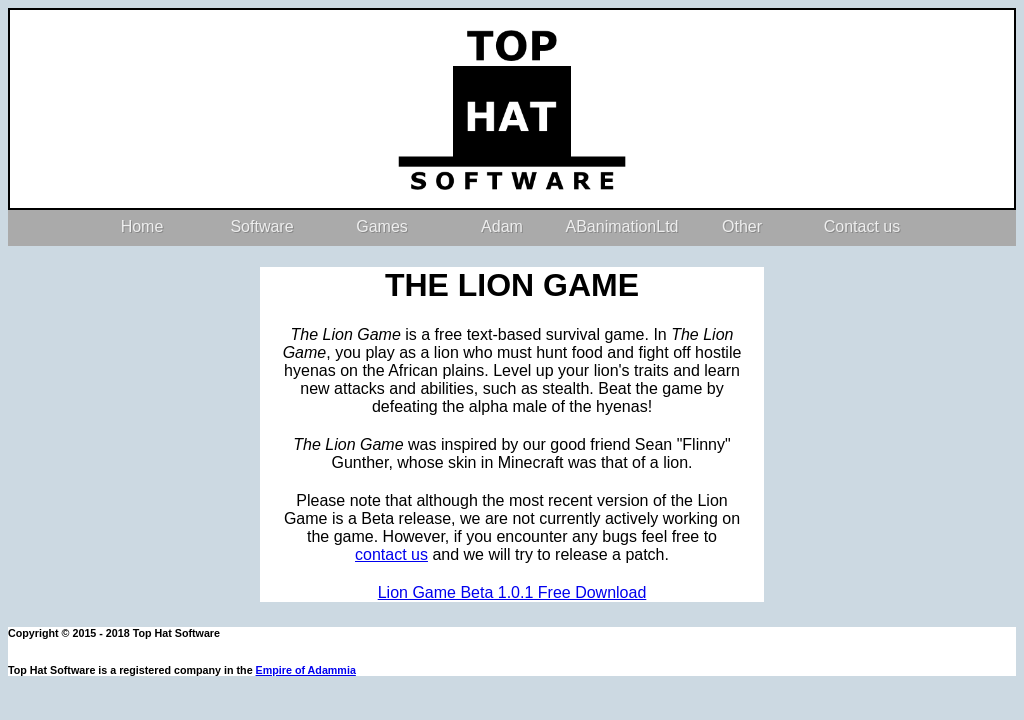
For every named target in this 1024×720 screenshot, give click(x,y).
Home (142, 226)
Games (382, 226)
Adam (502, 226)
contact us (391, 554)
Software (261, 226)
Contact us (862, 226)
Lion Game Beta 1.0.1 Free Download (512, 592)
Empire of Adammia (306, 670)
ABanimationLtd (622, 226)
